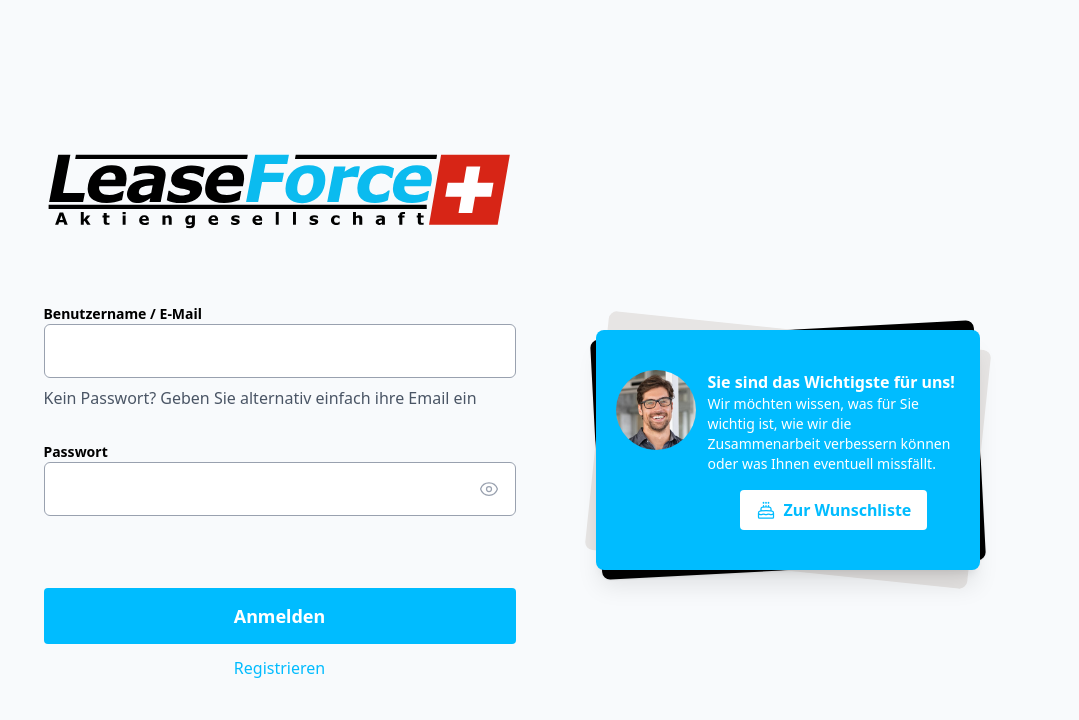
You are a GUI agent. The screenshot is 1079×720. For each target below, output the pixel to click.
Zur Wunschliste (834, 510)
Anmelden (280, 616)
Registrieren (279, 668)
